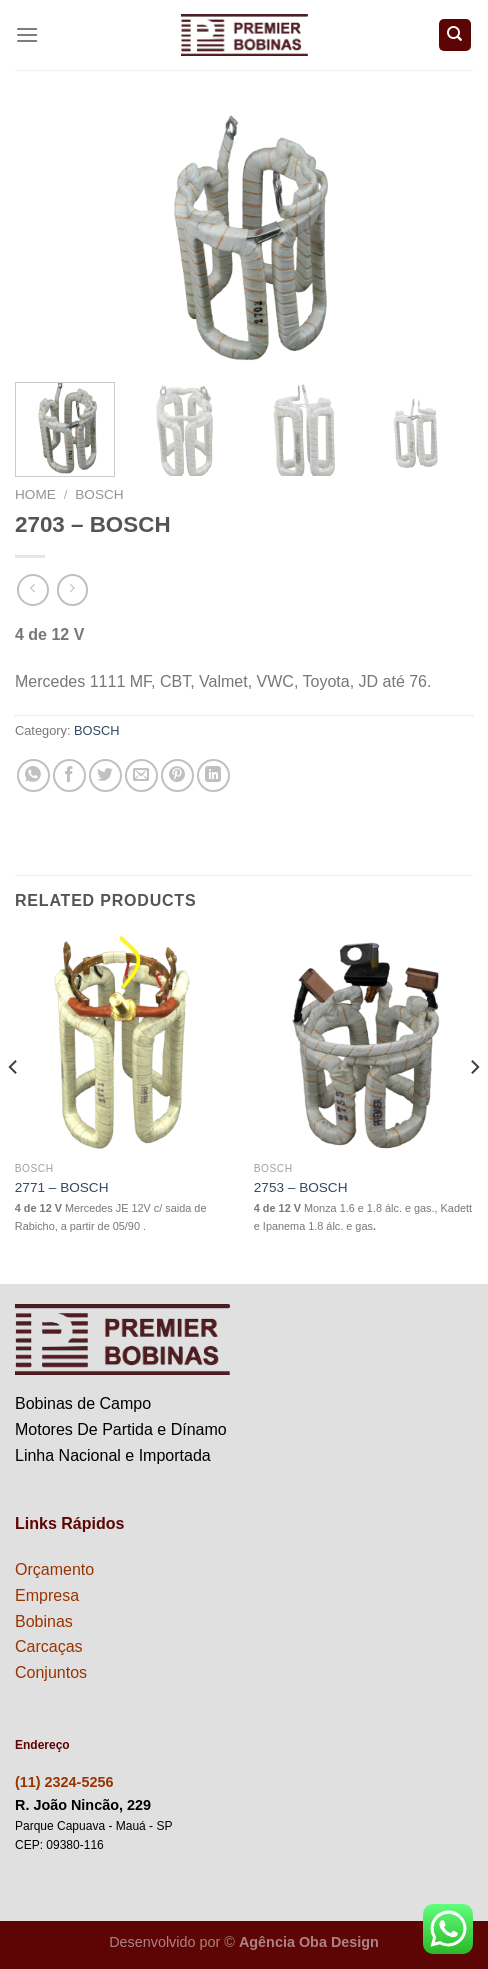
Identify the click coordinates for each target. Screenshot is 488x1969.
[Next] (474, 1107)
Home (35, 494)
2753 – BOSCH (301, 1187)
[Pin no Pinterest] (177, 775)
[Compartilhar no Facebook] (69, 775)
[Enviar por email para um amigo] (141, 775)
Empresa (47, 1595)
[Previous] (14, 1107)
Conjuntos (51, 1672)
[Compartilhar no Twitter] (105, 775)
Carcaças (49, 1646)
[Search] (455, 35)
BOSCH (99, 494)
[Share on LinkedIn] (213, 775)
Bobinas (44, 1621)
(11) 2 (34, 1782)
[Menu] (27, 34)
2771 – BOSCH (62, 1187)
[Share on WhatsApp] (33, 775)
